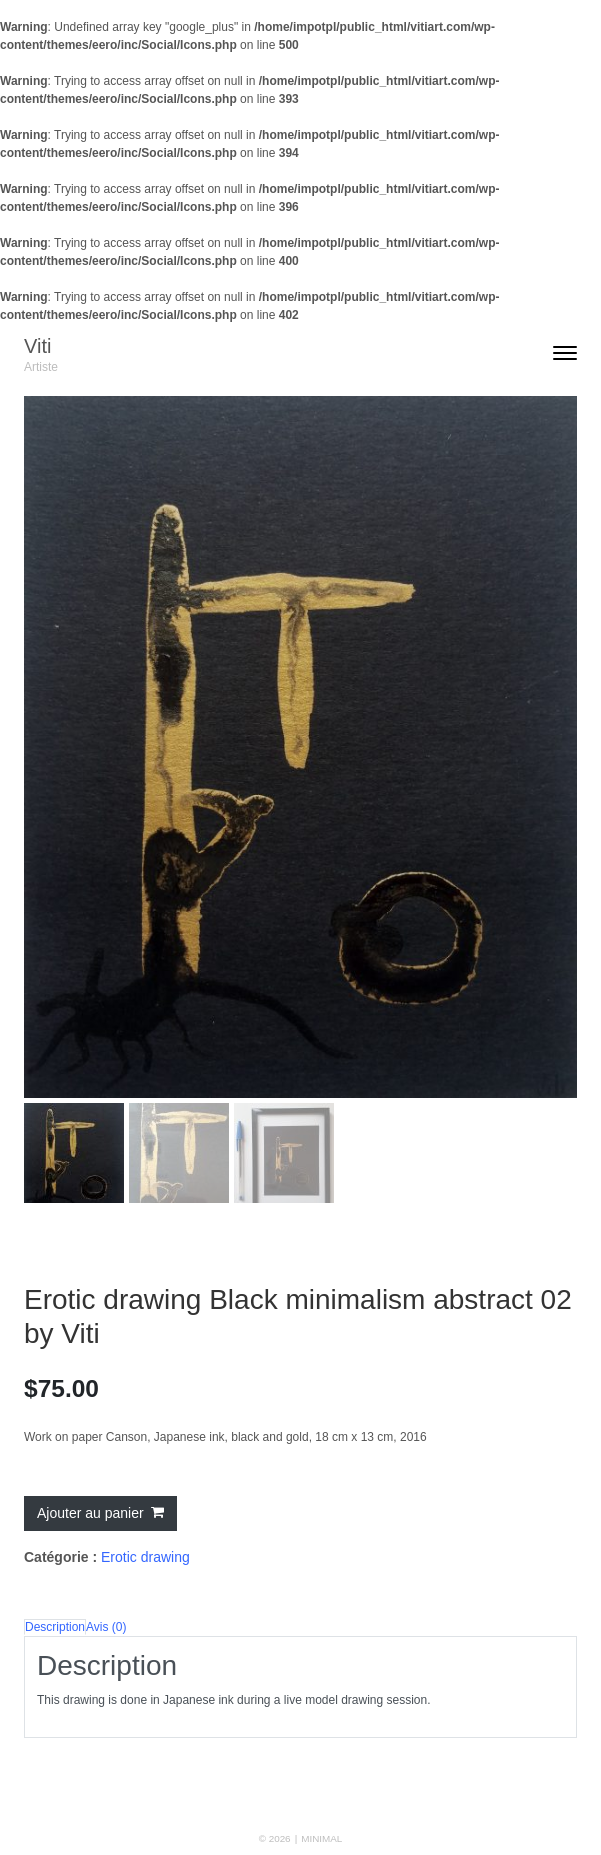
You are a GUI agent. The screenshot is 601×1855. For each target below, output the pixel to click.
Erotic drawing (145, 1557)
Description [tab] (55, 1627)
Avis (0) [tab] (106, 1627)
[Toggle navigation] (565, 355)
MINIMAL (321, 1838)
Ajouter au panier (90, 1513)
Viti (37, 346)
